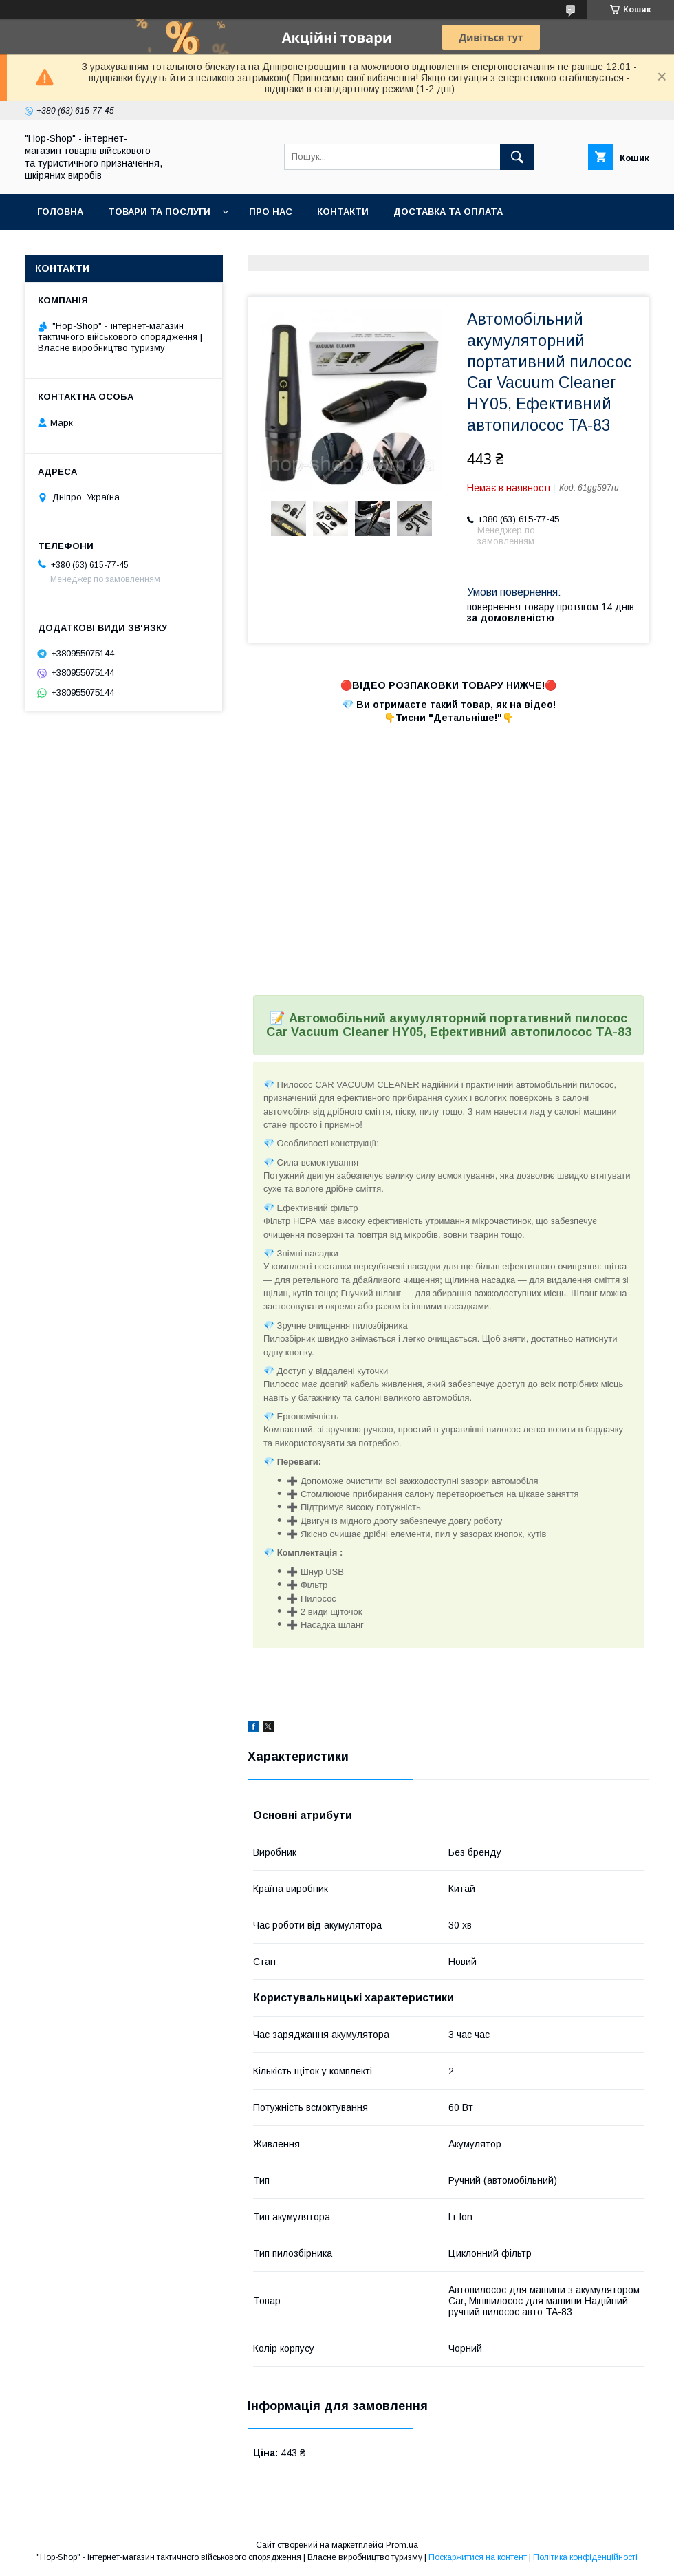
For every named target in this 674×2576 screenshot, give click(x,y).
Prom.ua (402, 2545)
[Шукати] (517, 157)
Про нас (270, 211)
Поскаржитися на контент (477, 2557)
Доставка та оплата (448, 211)
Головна (60, 211)
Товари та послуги (159, 211)
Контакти (343, 211)
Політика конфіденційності (585, 2557)
